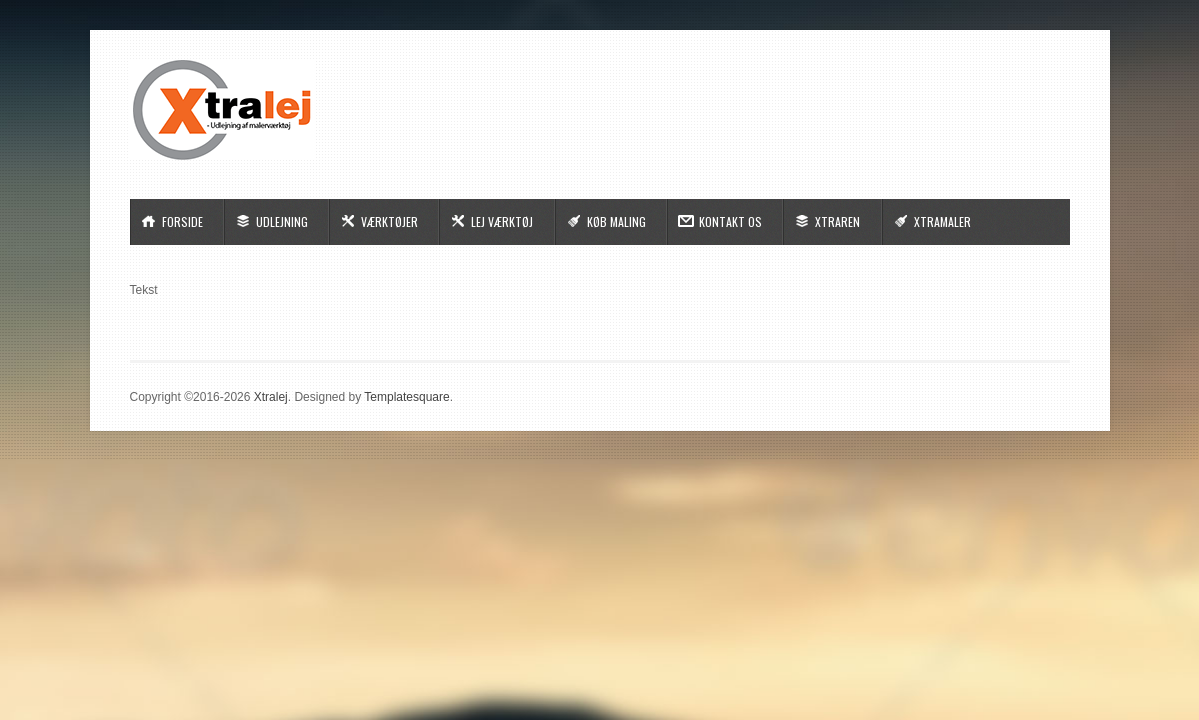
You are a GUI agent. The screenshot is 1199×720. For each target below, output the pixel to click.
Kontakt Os (730, 221)
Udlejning (282, 221)
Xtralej (271, 397)
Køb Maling (616, 221)
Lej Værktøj (502, 221)
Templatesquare (406, 397)
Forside (182, 221)
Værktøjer (389, 221)
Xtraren (837, 221)
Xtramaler (942, 221)
